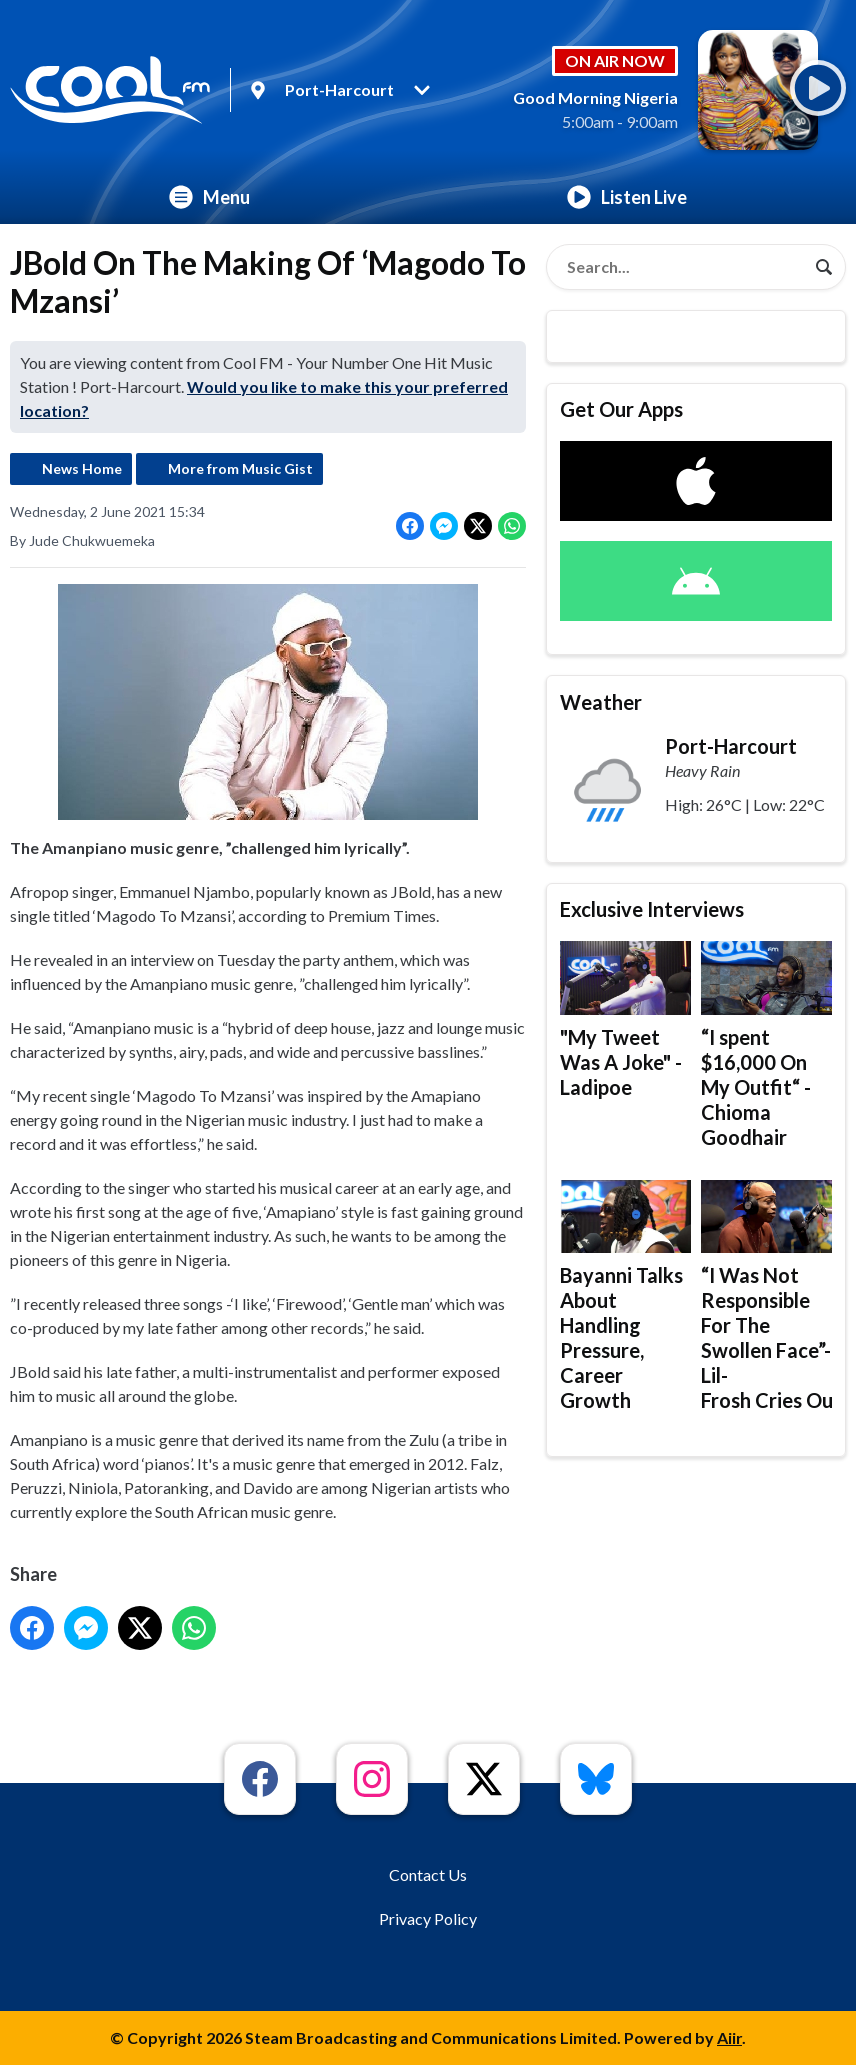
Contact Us (428, 1874)
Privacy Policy (428, 1918)
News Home (82, 468)
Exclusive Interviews (652, 909)
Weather (601, 702)
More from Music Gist (240, 468)
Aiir (729, 2037)
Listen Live (627, 197)
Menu (209, 197)
